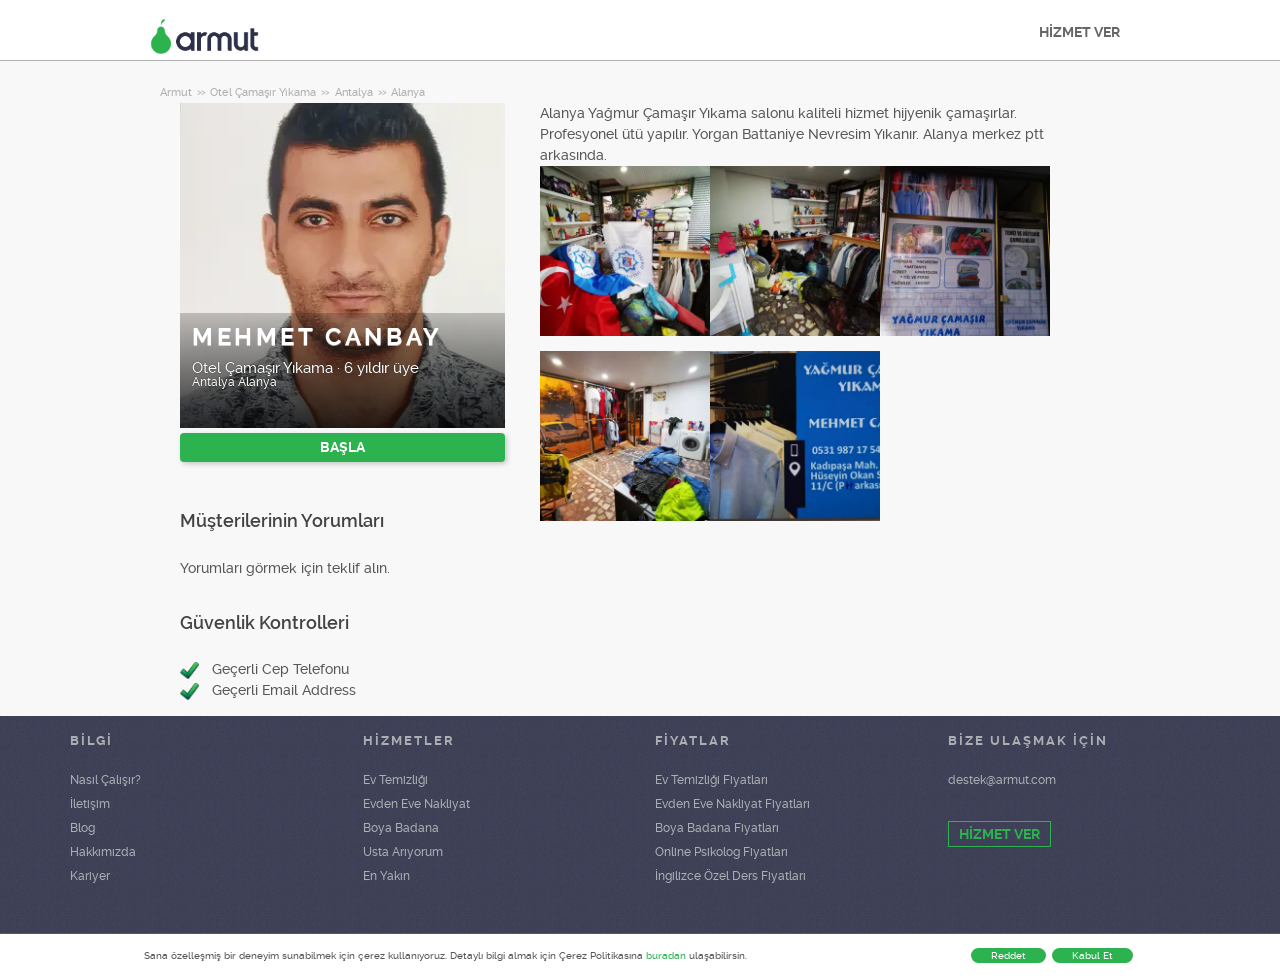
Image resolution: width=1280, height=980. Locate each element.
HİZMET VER (1079, 32)
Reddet (1008, 955)
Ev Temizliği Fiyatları (711, 780)
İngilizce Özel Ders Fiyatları (730, 876)
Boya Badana (401, 828)
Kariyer (90, 876)
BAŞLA (342, 447)
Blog (82, 828)
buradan (666, 955)
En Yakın (386, 876)
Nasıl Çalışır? (105, 780)
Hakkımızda (103, 852)
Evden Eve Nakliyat (416, 804)
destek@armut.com (1002, 780)
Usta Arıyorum (403, 852)
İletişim (90, 804)
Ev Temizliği (395, 780)
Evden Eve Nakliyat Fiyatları (732, 804)
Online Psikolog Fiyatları (721, 852)
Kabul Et (1092, 955)
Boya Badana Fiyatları (717, 828)
